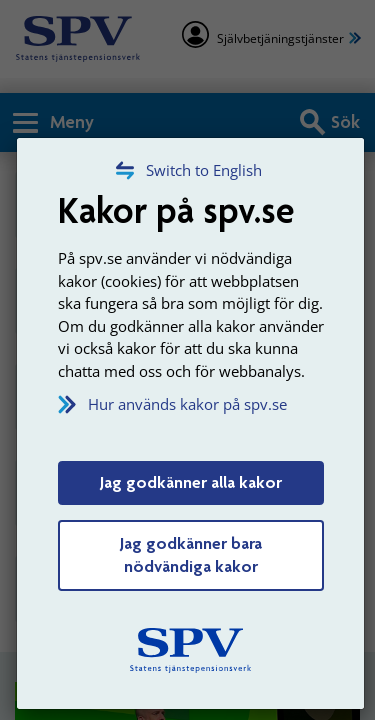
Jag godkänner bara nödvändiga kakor (191, 555)
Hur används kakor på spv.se (187, 404)
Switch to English (204, 170)
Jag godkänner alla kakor (191, 482)
